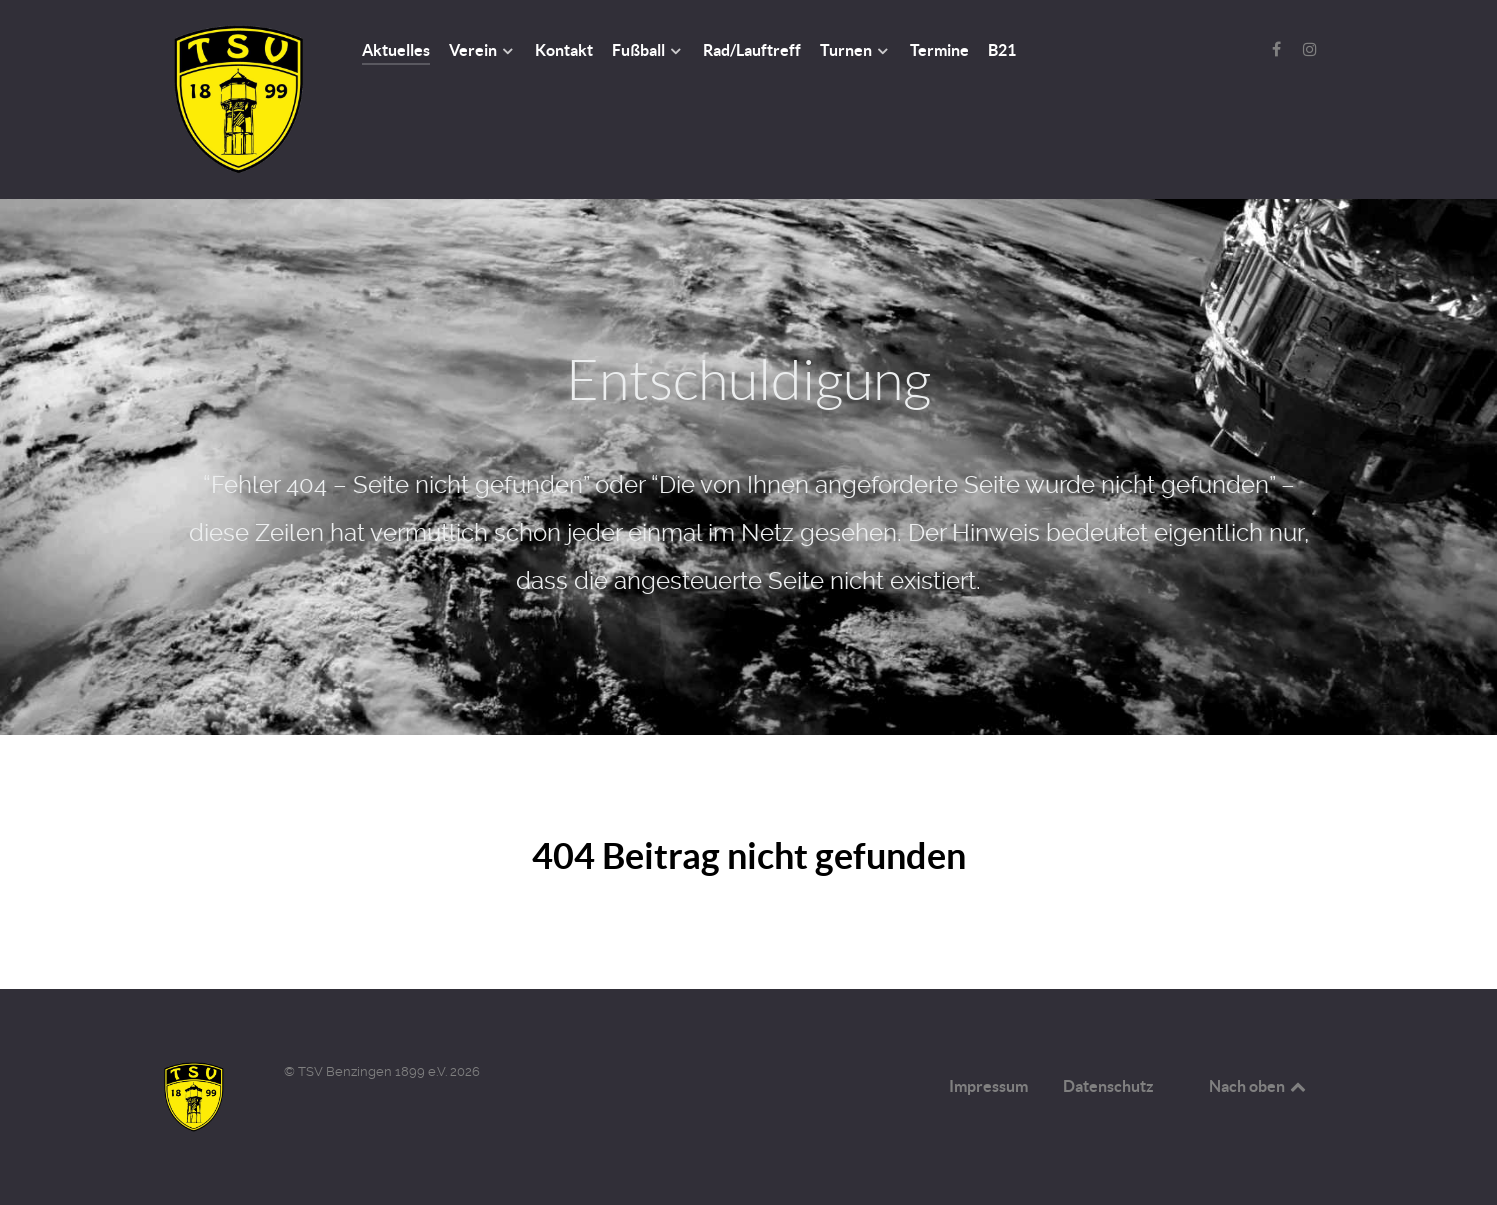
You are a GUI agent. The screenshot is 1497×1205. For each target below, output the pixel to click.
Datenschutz (1108, 1086)
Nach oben (1259, 1086)
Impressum (988, 1086)
